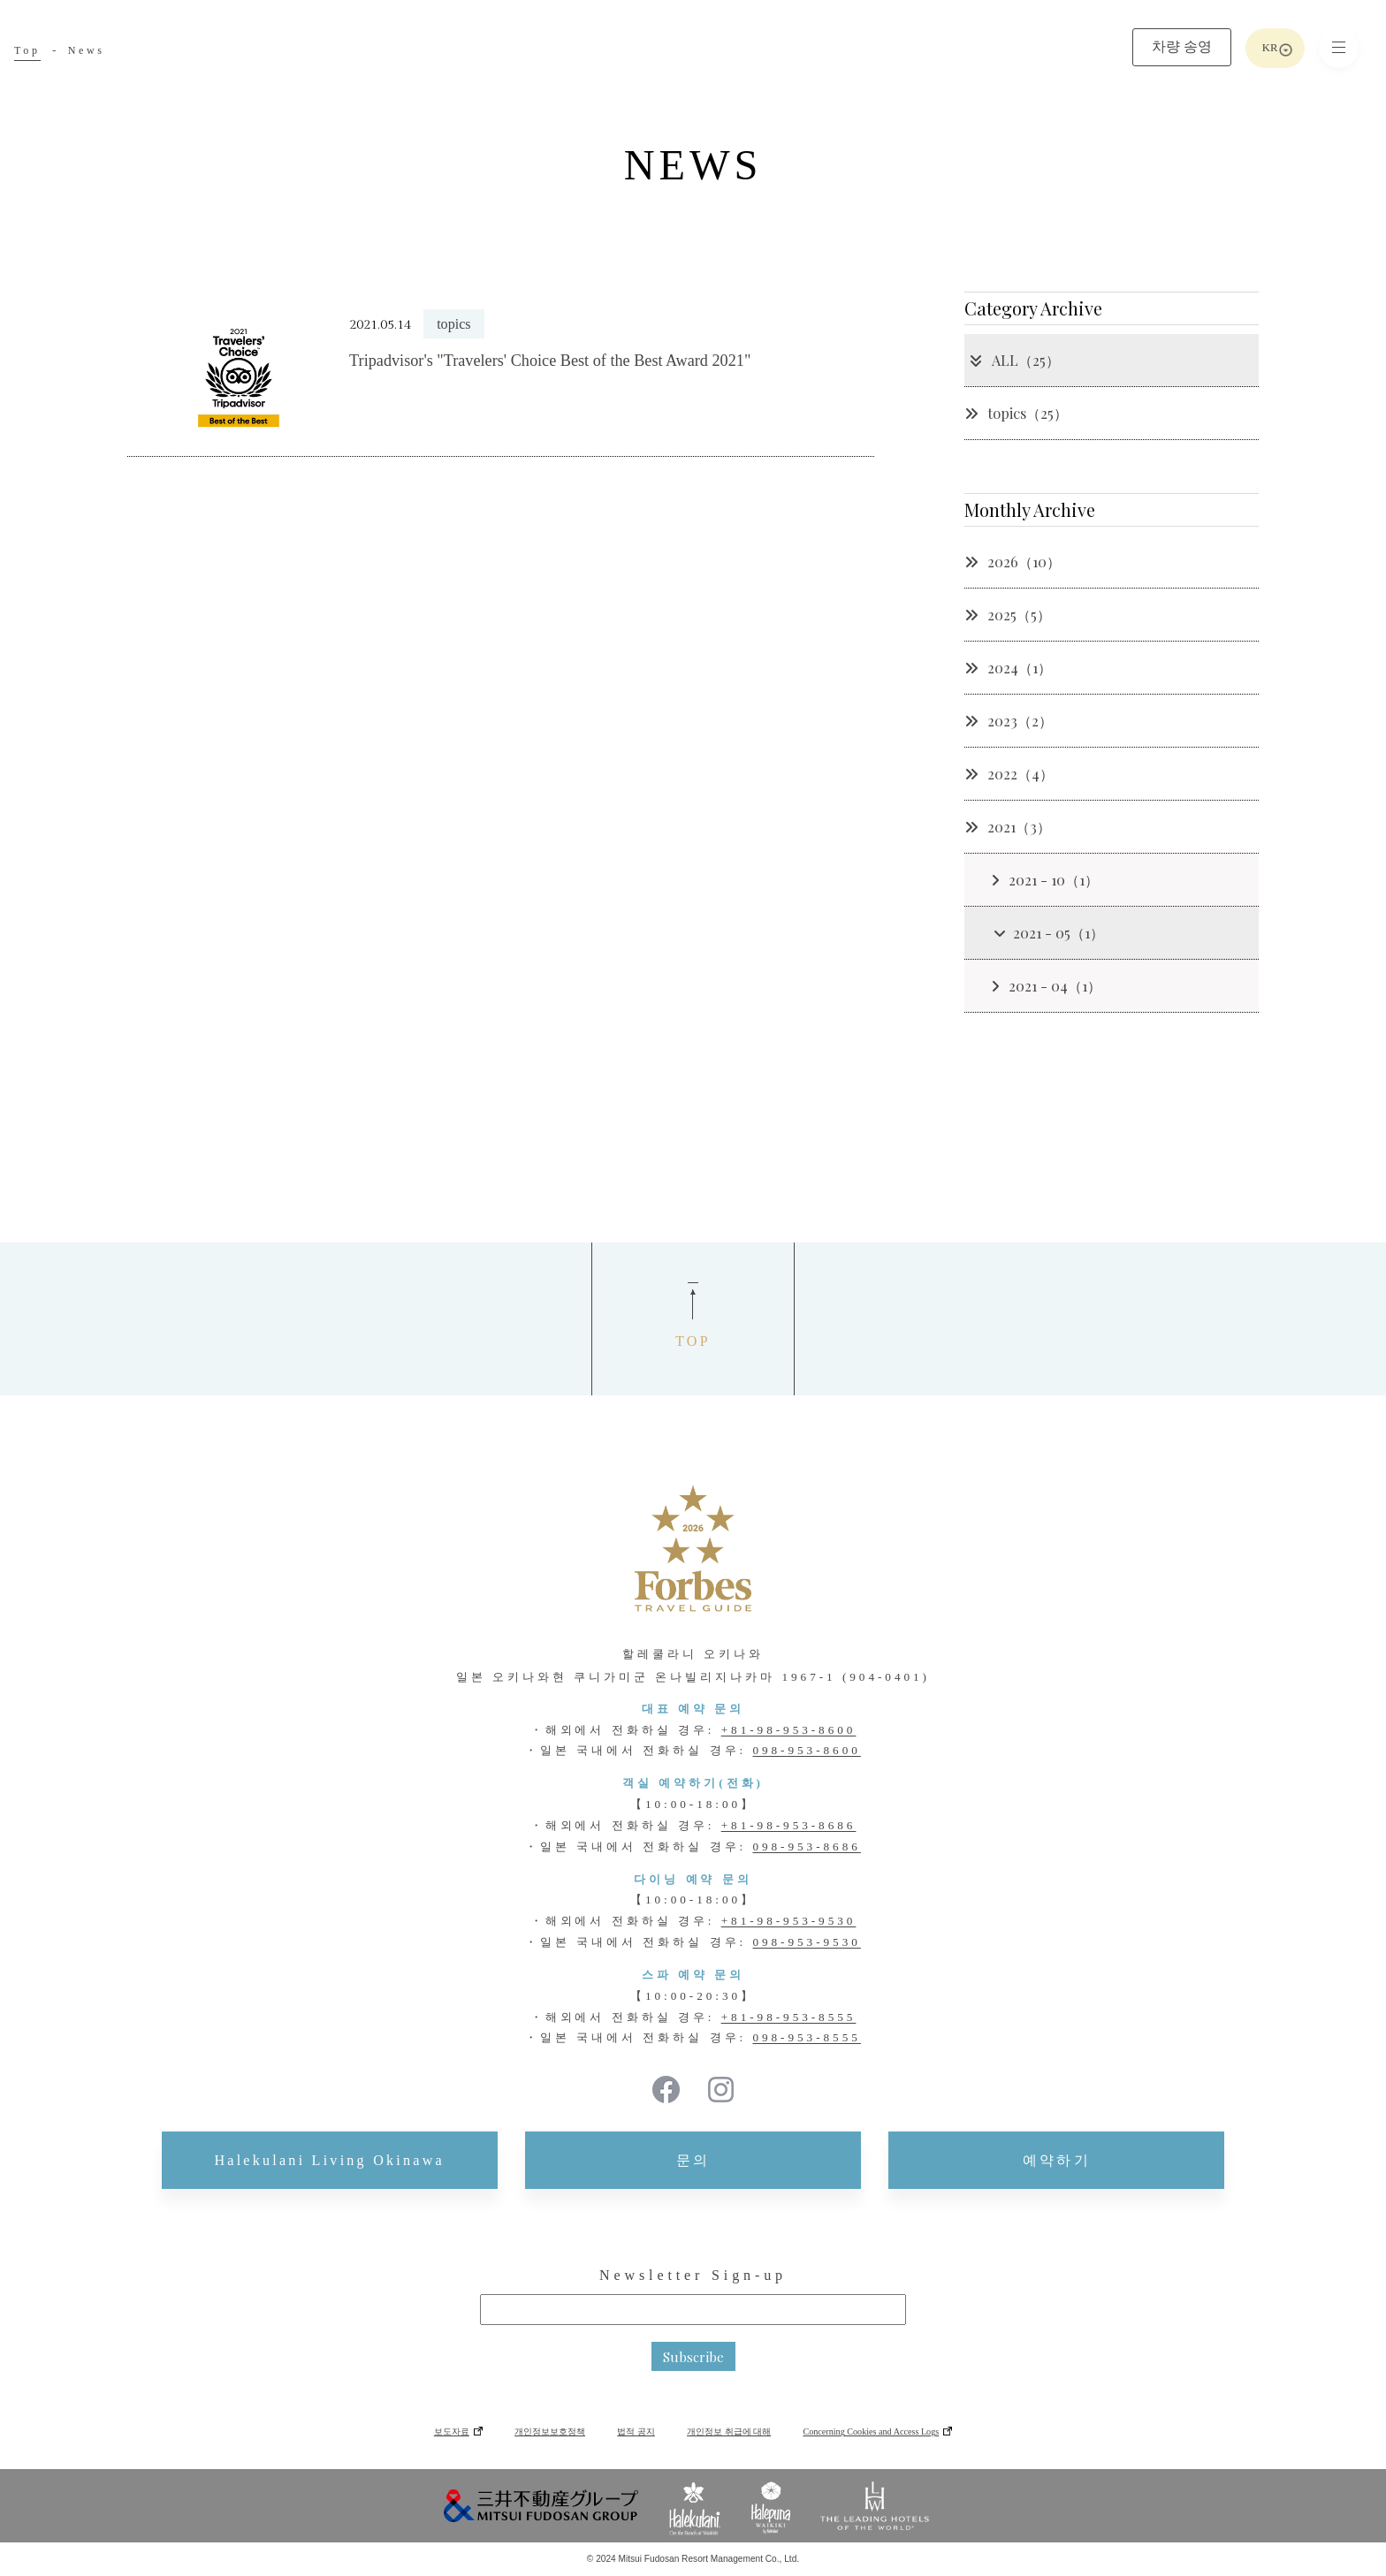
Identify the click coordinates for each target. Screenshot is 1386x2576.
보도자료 (451, 2431)
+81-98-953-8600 (789, 1729)
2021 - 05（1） (1048, 932)
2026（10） (1012, 561)
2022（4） (1009, 773)
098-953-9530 (806, 1942)
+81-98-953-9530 (789, 1920)
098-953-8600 (806, 1750)
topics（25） (1016, 413)
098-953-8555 (806, 2037)
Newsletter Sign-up (693, 2275)
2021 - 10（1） (1045, 879)
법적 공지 (636, 2431)
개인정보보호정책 (549, 2431)
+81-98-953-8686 (789, 1825)
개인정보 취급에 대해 (729, 2431)
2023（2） (1008, 720)
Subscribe (693, 2357)
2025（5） (1007, 614)
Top (27, 50)
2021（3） (1007, 826)
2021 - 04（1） (1046, 985)
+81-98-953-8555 (789, 2017)
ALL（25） (1014, 360)
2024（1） (1008, 667)
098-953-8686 (806, 1846)
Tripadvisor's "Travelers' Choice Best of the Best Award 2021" (549, 360)
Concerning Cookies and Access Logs (871, 2431)
